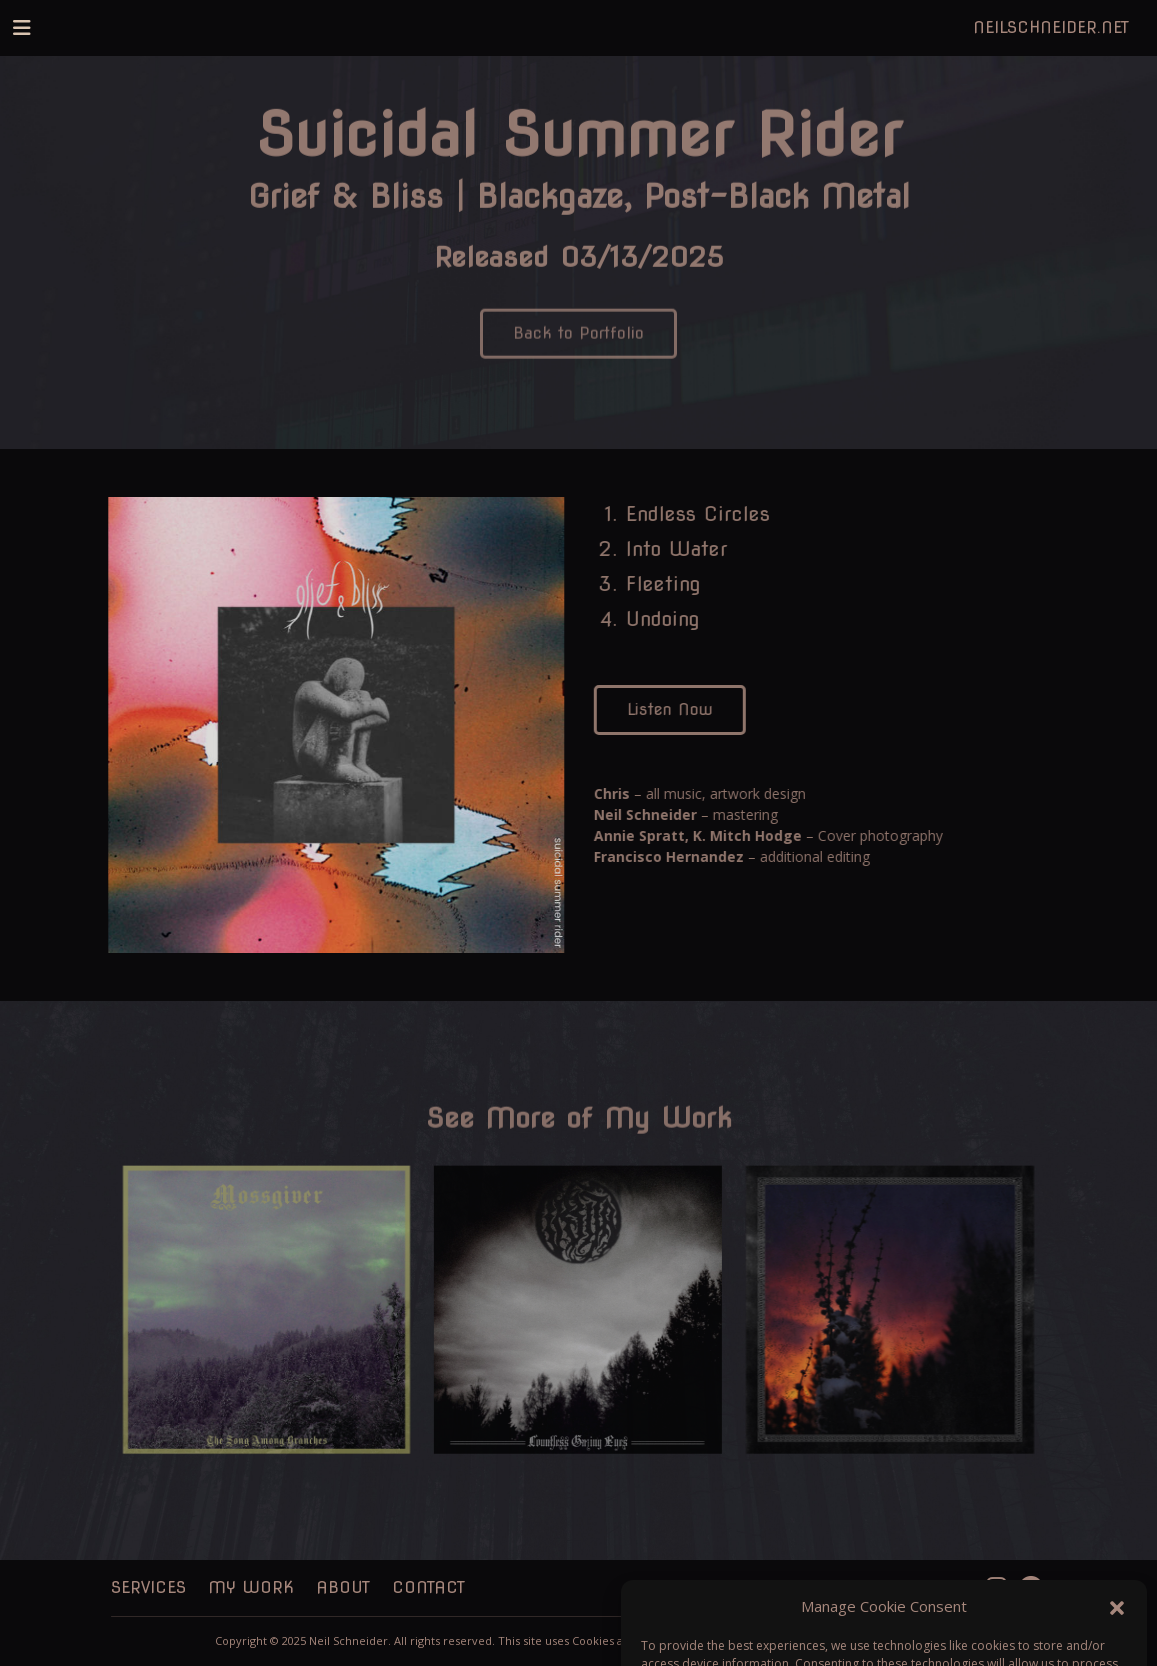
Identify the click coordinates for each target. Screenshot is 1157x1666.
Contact (428, 1587)
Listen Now (674, 709)
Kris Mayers (908, 1640)
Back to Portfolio (578, 343)
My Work (251, 1587)
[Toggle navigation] (22, 28)
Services (148, 1587)
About (343, 1587)
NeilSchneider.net (1051, 27)
